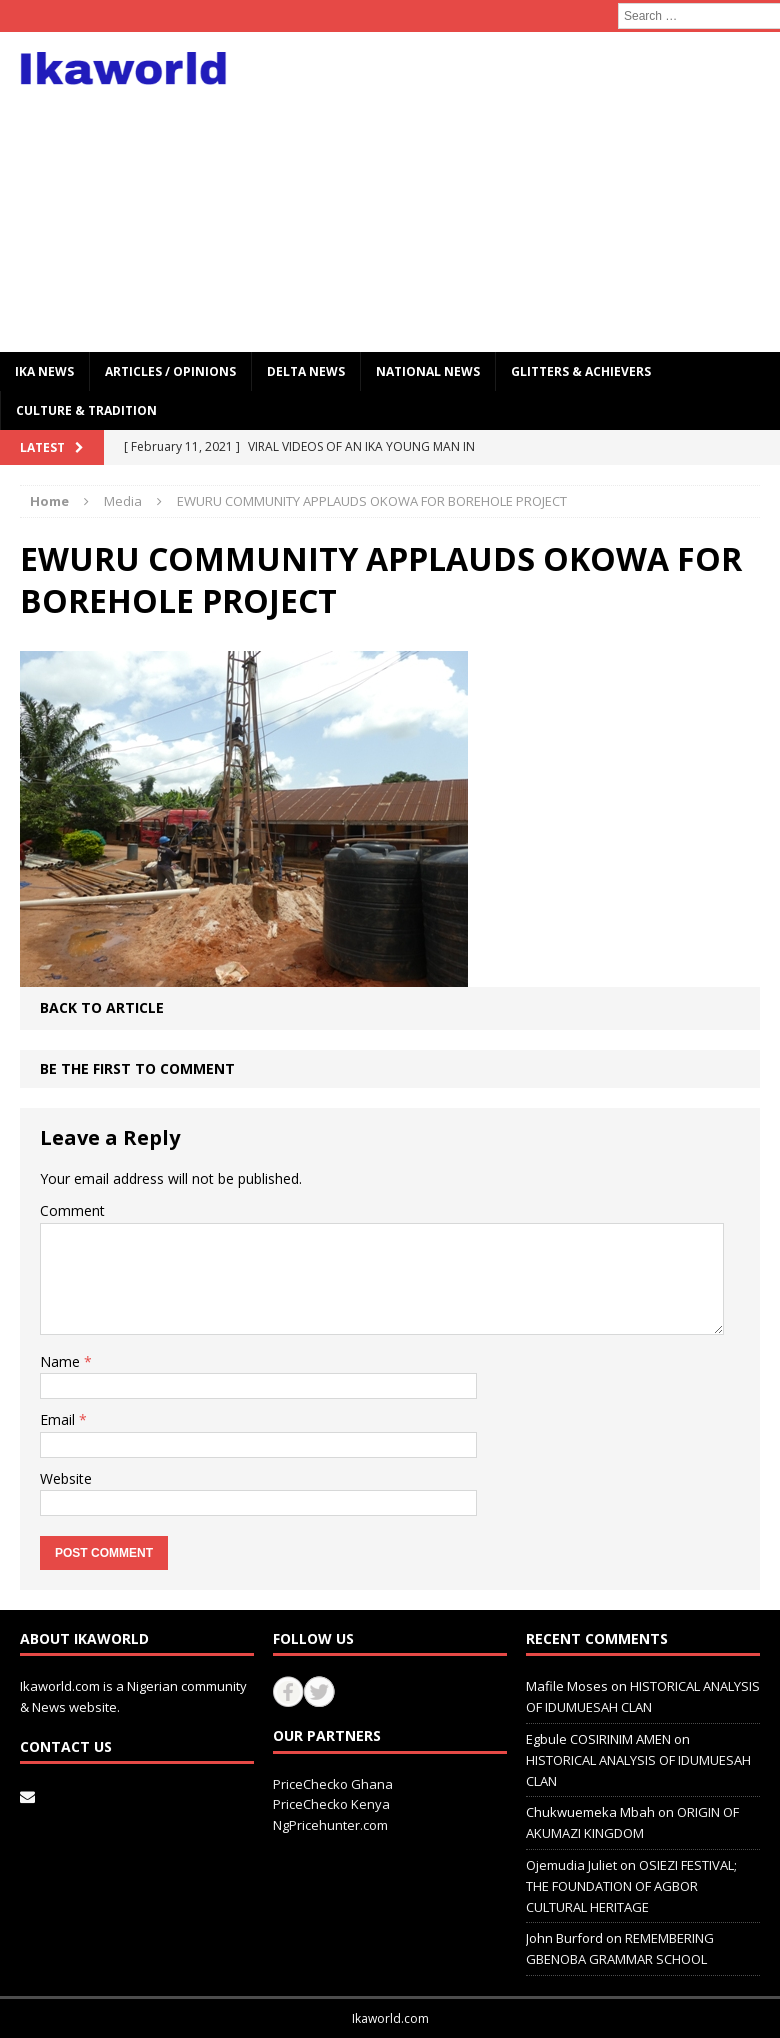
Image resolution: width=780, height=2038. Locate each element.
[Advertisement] (527, 192)
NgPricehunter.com (330, 1825)
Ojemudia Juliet (571, 1865)
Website (66, 1478)
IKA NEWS (44, 371)
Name (62, 1361)
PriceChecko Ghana (333, 1784)
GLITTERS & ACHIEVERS (581, 371)
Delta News (306, 371)
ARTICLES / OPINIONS (170, 371)
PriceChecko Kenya (331, 1804)
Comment (72, 1210)
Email (59, 1419)
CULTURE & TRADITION (86, 410)
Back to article (102, 1007)
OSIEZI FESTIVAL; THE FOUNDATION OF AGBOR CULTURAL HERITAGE (631, 1886)
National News (428, 371)
